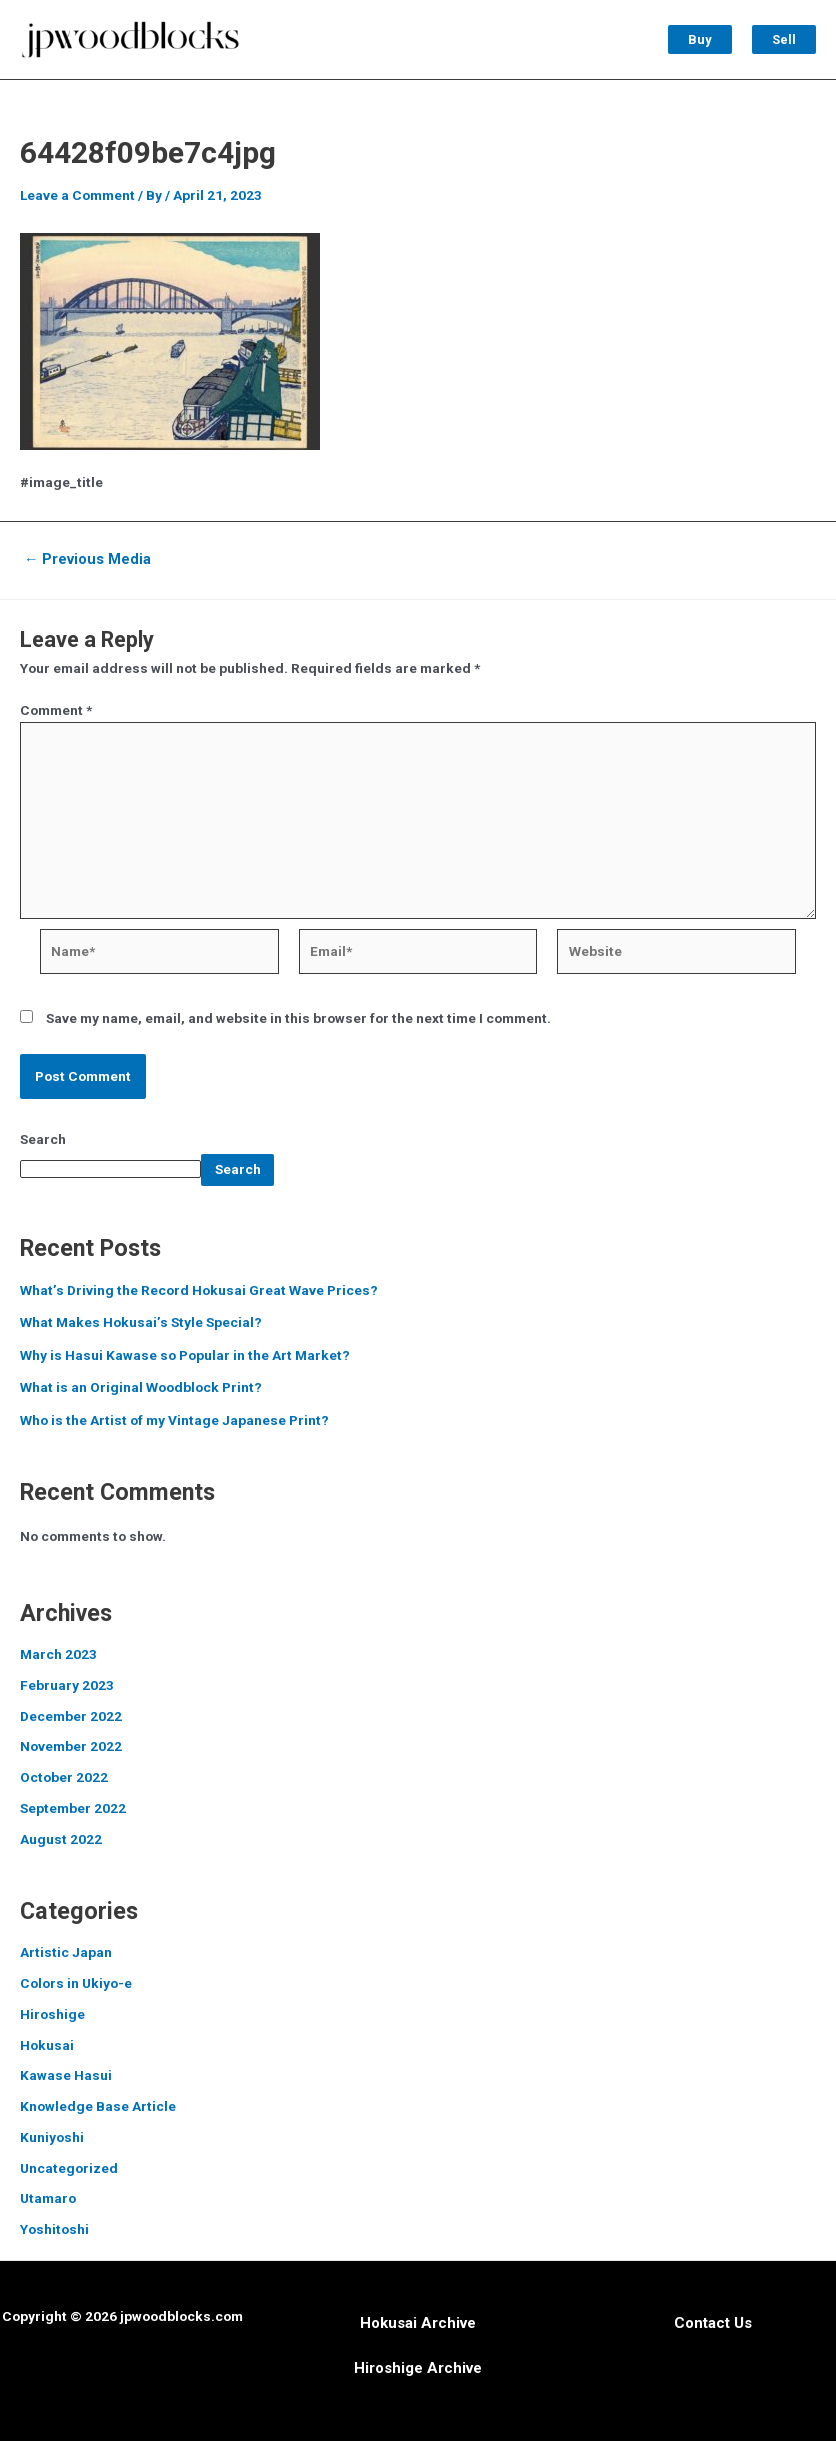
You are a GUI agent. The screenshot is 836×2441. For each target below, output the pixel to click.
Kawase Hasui (66, 2075)
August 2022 (61, 1839)
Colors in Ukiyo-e (76, 1983)
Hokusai (47, 2045)
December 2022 (71, 1716)
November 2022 (71, 1746)
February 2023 (67, 1685)
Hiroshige (52, 2014)
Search (43, 1139)
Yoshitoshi (54, 2229)
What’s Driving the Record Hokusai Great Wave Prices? (199, 1290)
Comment (56, 710)
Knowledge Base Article (98, 2106)
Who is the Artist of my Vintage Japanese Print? (174, 1420)
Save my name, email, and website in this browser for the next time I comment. (298, 1018)
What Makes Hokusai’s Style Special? (141, 1322)
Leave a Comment (77, 195)
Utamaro (48, 2198)
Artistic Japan (66, 1952)
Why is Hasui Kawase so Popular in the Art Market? (185, 1355)
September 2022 (73, 1808)
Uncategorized (69, 2168)
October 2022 (64, 1777)
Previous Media (88, 559)
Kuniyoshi (52, 2137)
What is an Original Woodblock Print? (141, 1387)
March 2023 (58, 1654)
